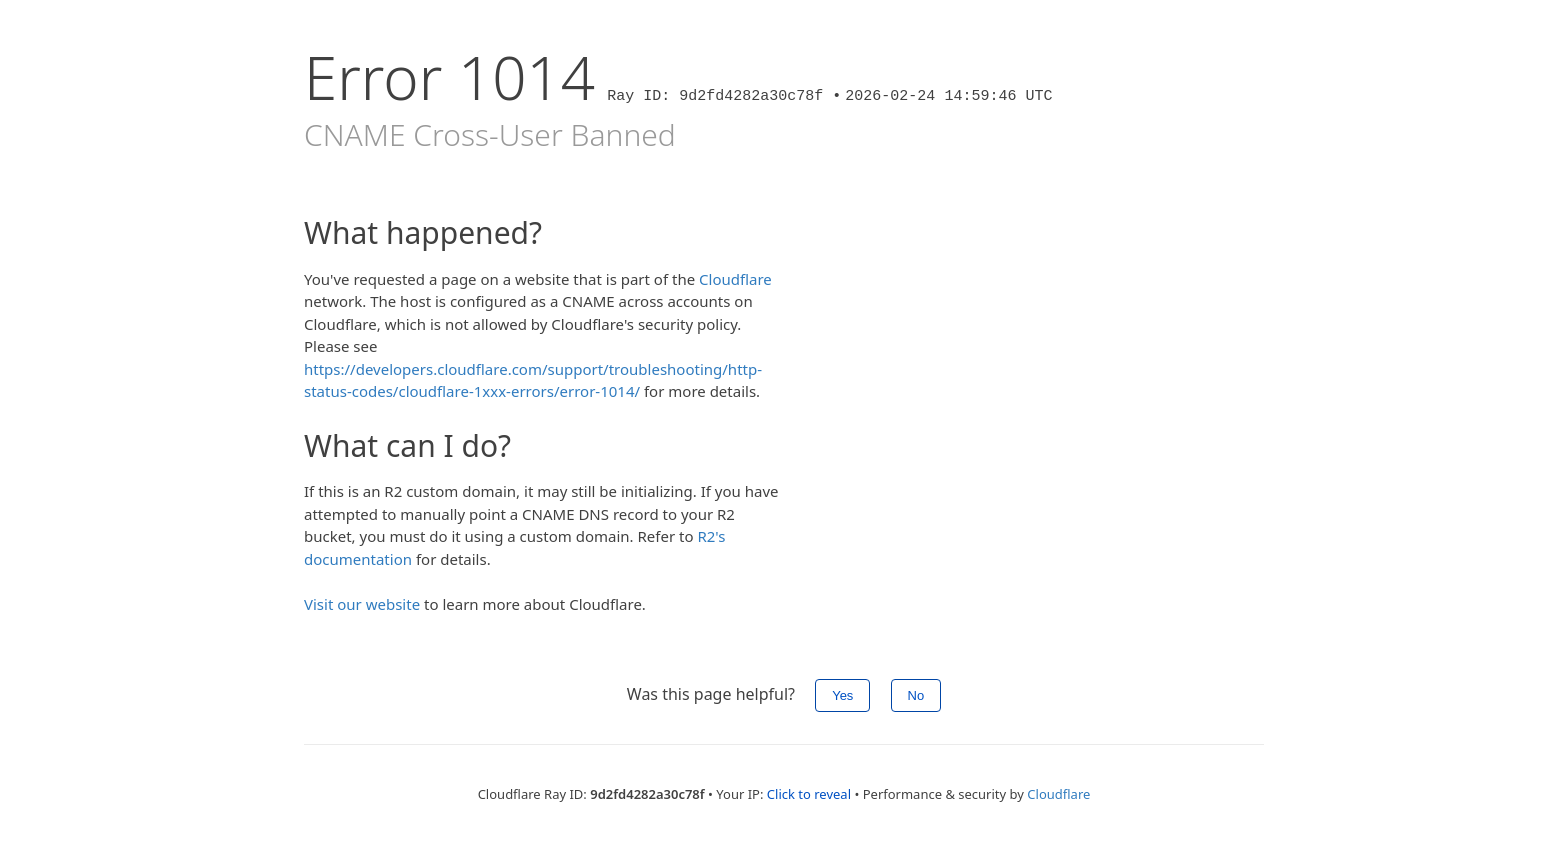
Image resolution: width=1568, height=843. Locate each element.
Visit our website (362, 604)
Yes (842, 695)
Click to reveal (809, 794)
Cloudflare (735, 279)
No (916, 695)
